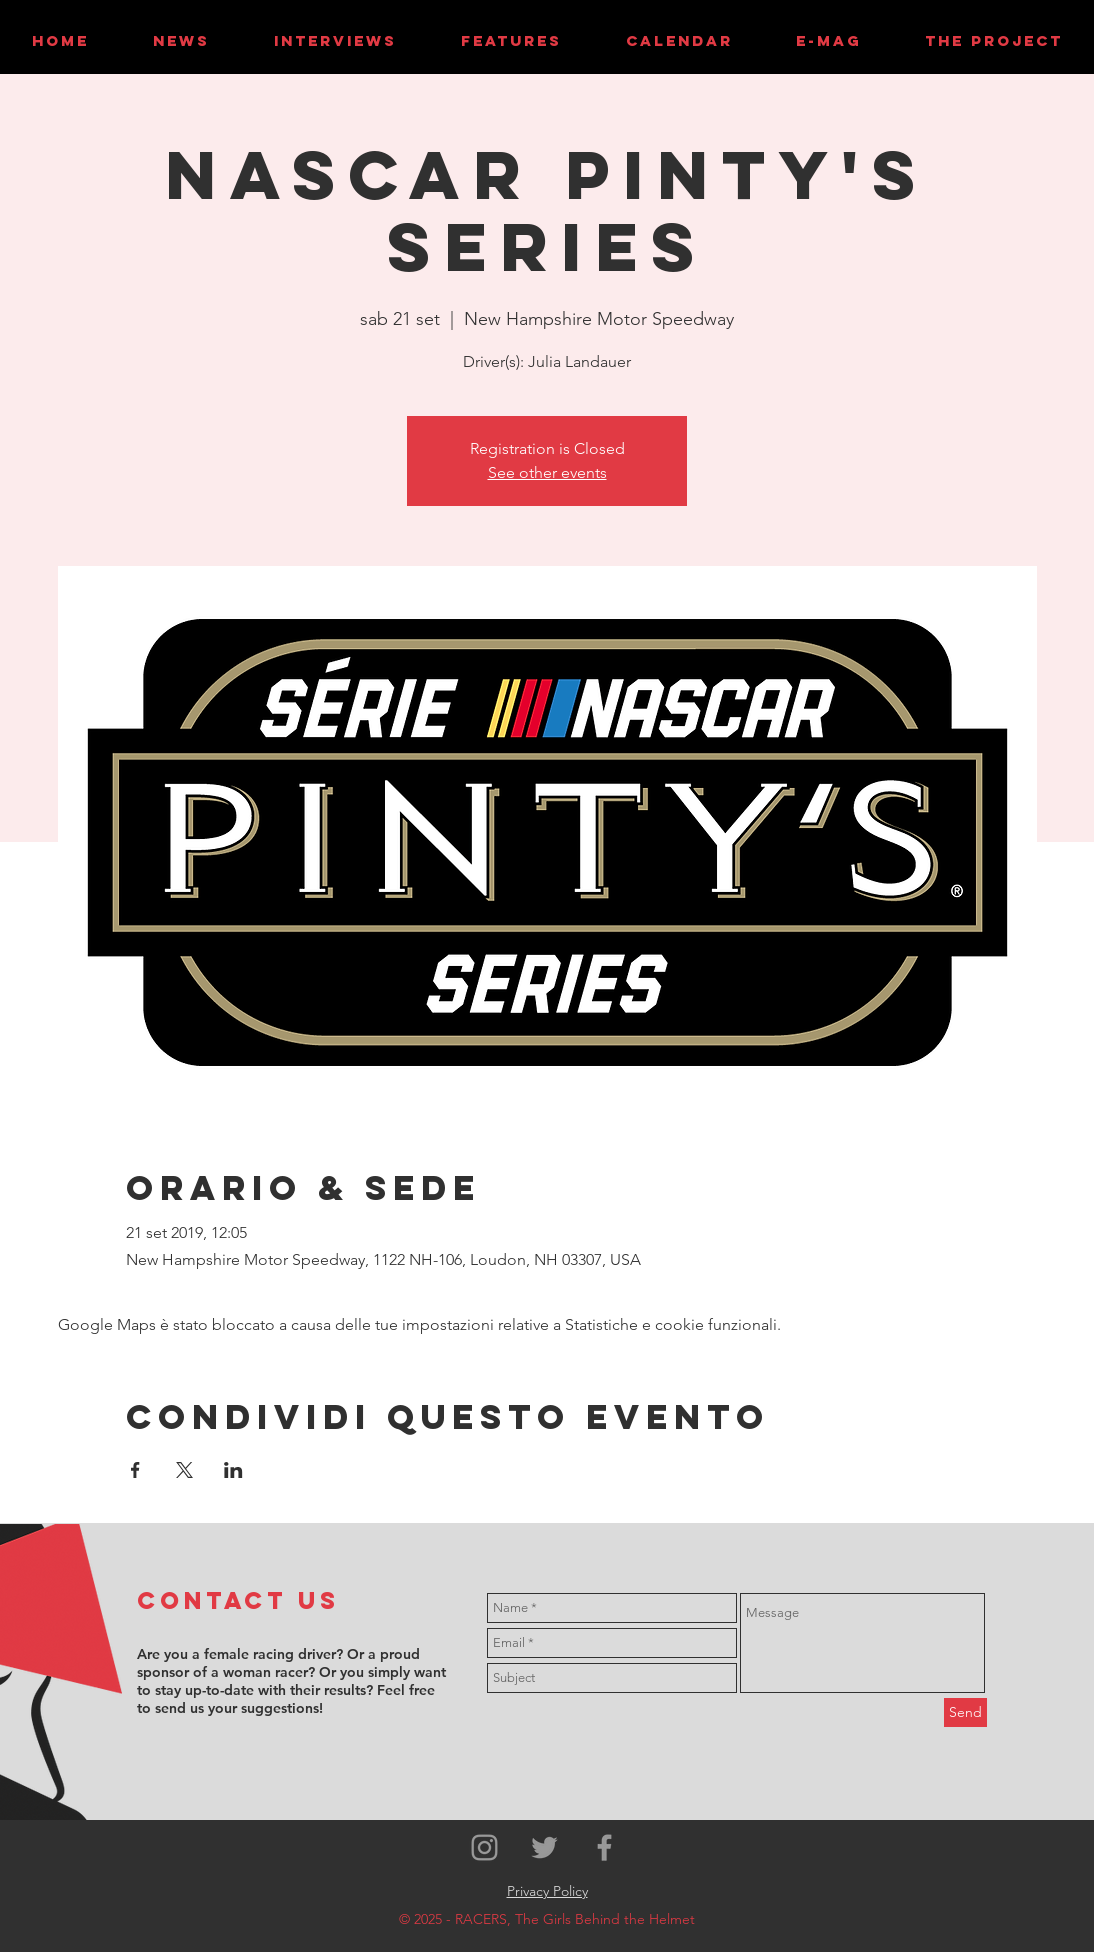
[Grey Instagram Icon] (484, 1847)
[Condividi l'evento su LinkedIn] (233, 1470)
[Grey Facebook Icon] (604, 1847)
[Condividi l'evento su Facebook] (135, 1470)
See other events (547, 472)
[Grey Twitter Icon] (544, 1847)
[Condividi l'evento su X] (184, 1470)
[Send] (965, 1712)
